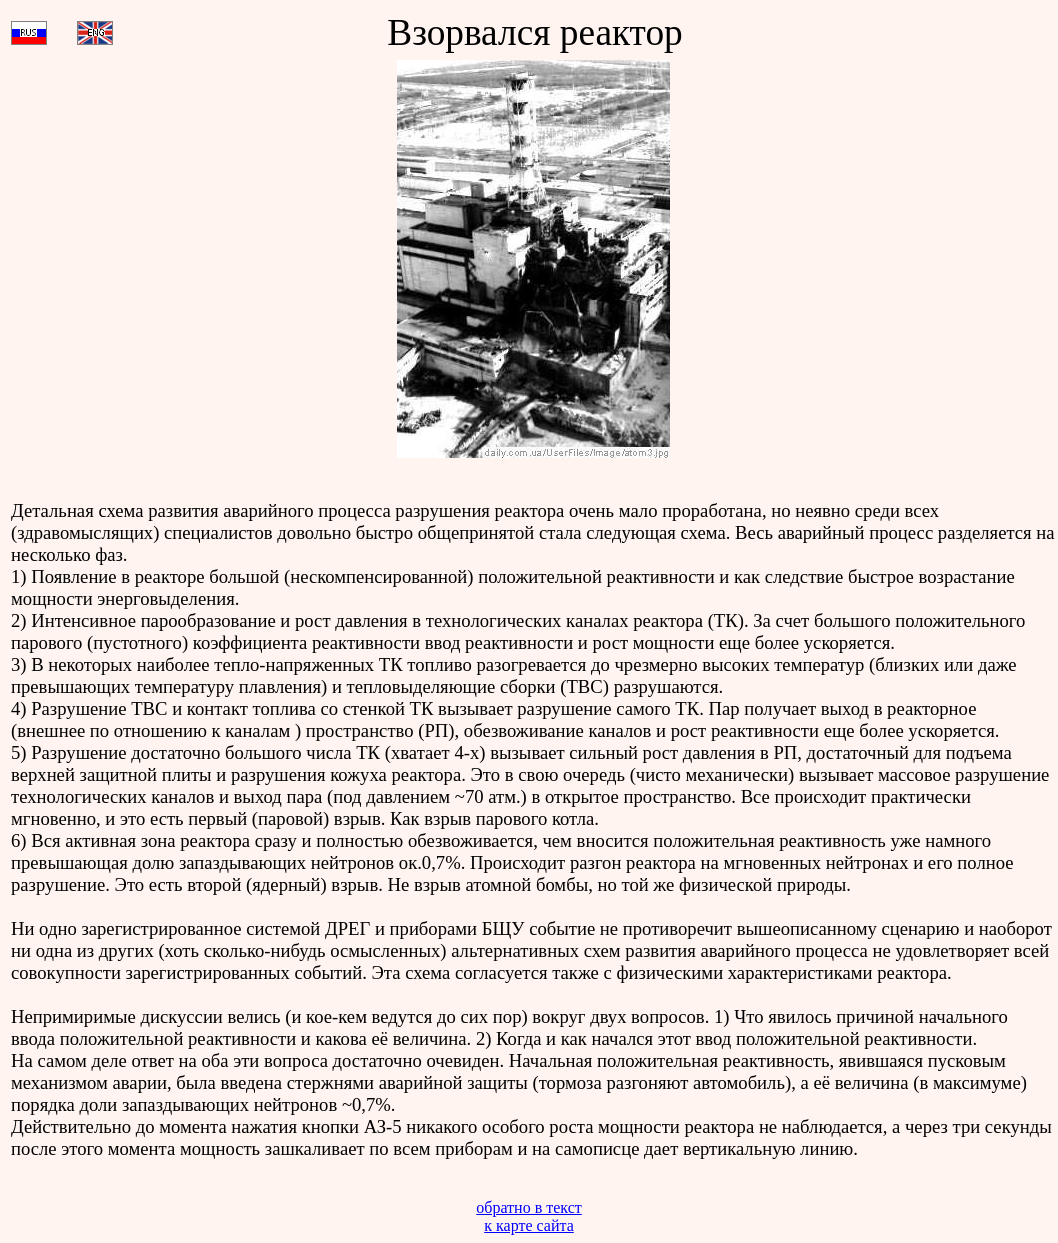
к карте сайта (529, 1225)
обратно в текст (529, 1207)
